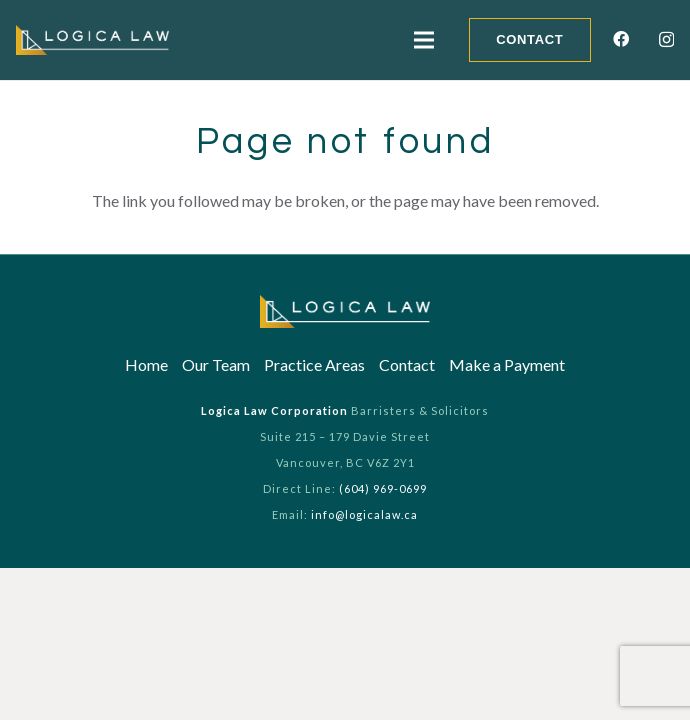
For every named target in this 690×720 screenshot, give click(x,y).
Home (146, 364)
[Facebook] (621, 39)
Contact (407, 364)
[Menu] (424, 40)
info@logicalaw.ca (364, 514)
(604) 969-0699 (383, 488)
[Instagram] (666, 40)
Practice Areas (314, 364)
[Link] (92, 40)
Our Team (216, 364)
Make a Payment (507, 364)
